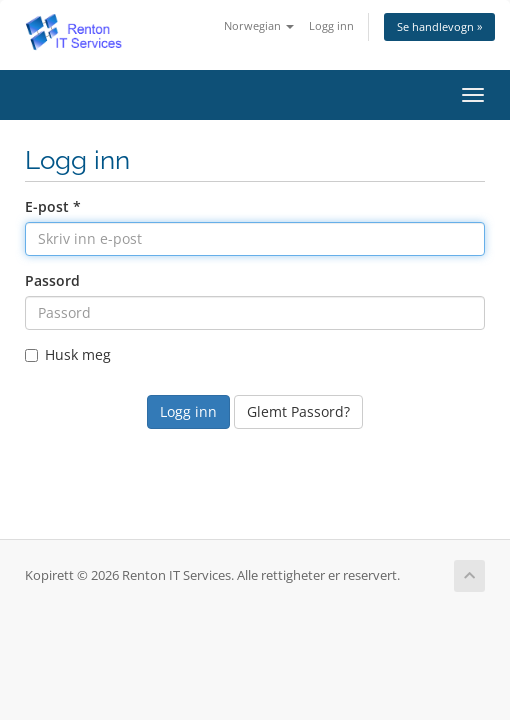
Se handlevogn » (439, 26)
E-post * (53, 206)
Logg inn (331, 25)
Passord (52, 280)
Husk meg (68, 354)
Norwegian (259, 25)
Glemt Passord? (298, 411)
